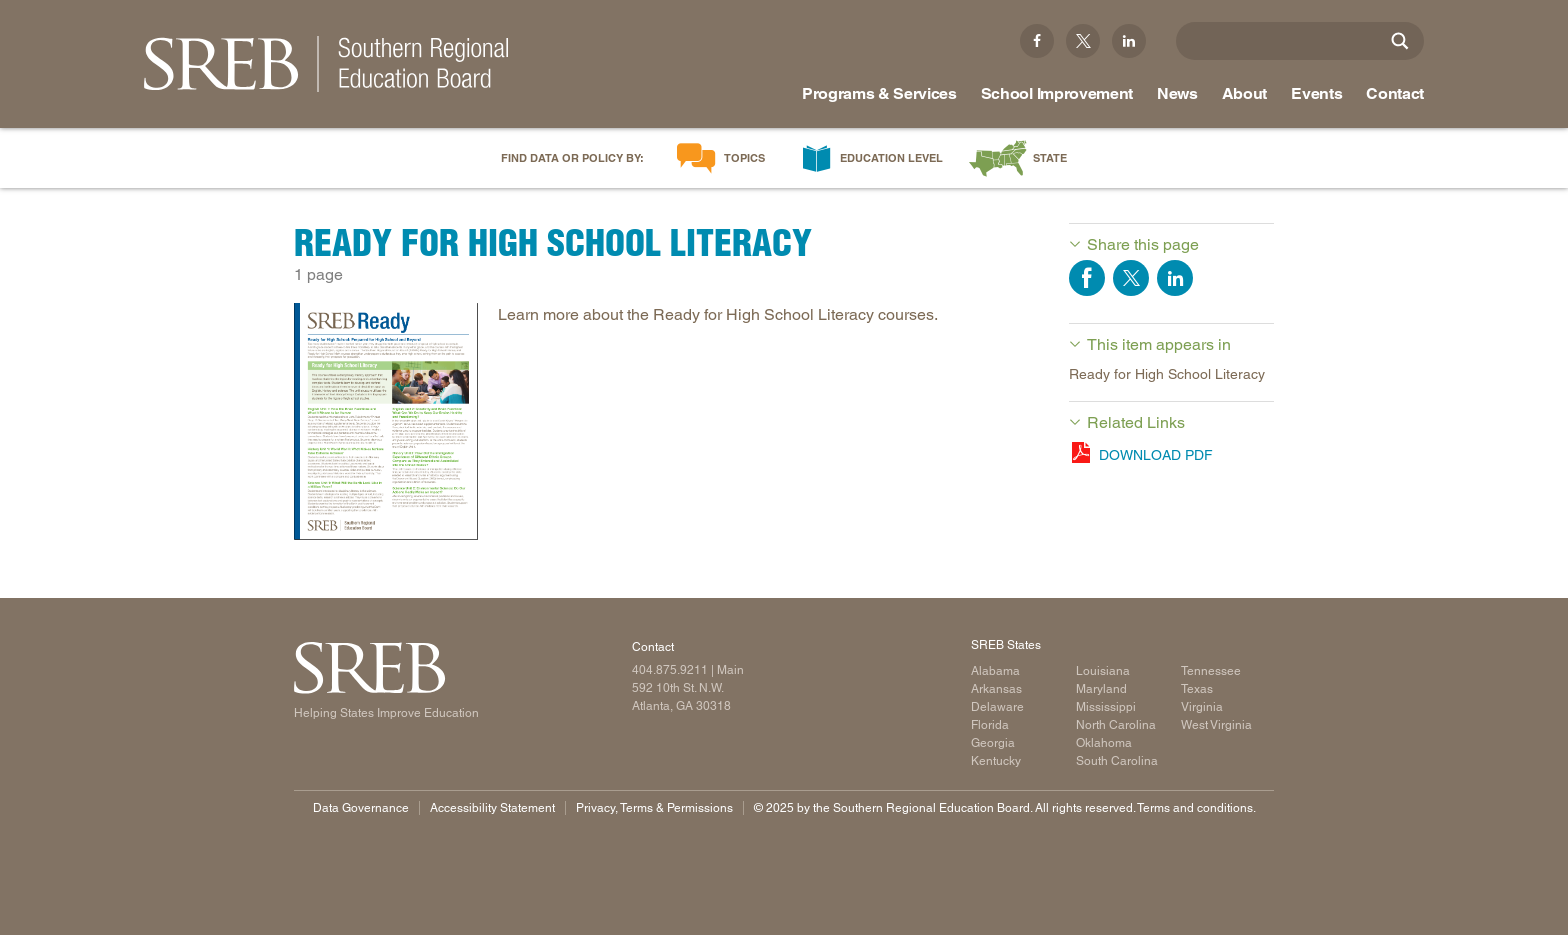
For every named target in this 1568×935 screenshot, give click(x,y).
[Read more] (386, 425)
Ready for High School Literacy (1167, 374)
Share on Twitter (1131, 278)
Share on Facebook (1087, 278)
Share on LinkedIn (1175, 278)
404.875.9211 (670, 670)
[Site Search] (1400, 41)
